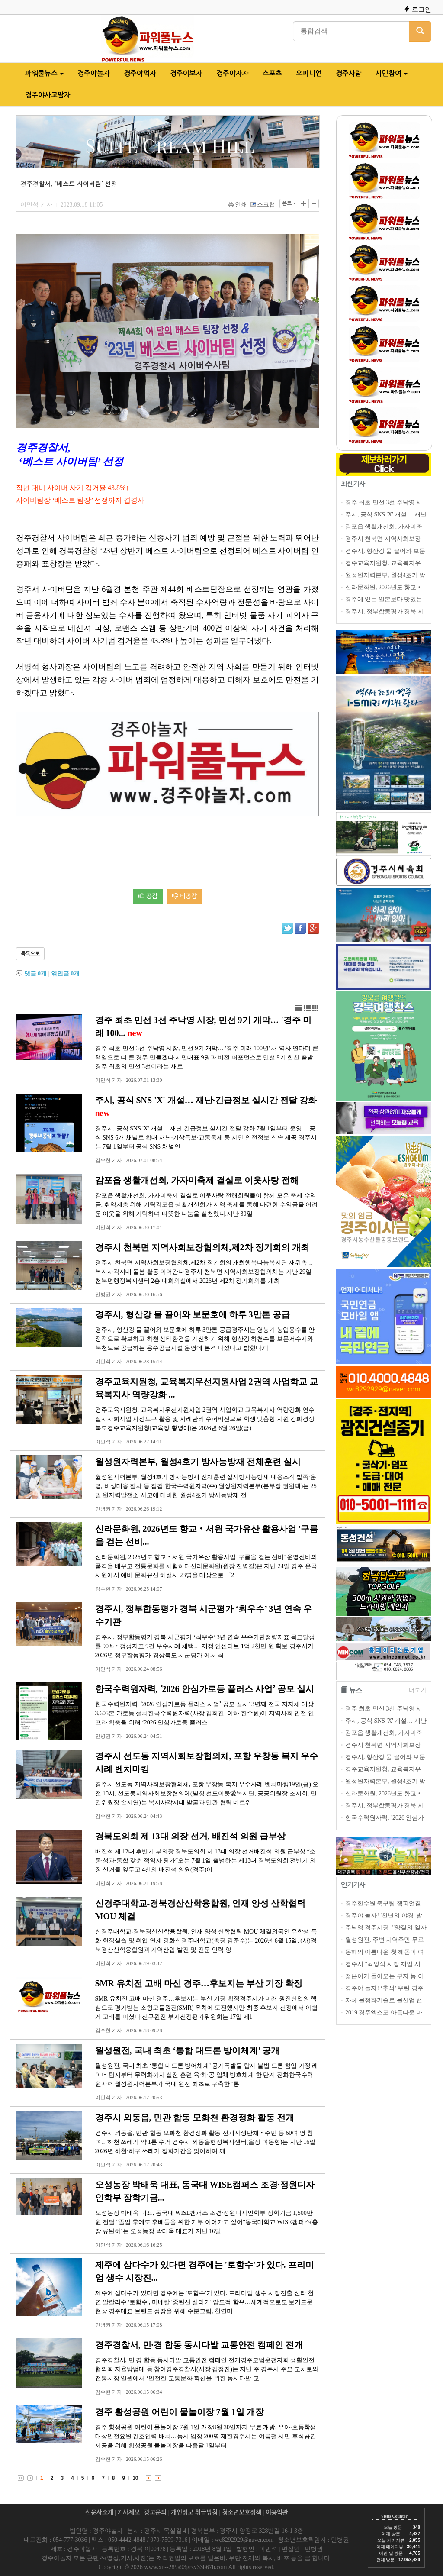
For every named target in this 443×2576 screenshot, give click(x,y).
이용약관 (277, 2512)
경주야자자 (232, 73)
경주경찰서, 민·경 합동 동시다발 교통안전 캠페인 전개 (199, 2345)
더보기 (417, 1690)
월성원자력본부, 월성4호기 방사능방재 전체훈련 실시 (198, 1461)
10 (135, 2478)
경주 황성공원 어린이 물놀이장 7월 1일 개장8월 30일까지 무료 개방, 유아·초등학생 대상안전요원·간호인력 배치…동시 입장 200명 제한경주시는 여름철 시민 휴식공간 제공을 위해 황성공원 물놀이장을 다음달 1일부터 (205, 2436)
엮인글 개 (65, 973)
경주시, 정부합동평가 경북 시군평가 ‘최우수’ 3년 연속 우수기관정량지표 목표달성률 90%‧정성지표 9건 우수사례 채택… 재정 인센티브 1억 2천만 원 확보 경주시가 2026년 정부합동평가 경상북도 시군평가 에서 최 (205, 1646)
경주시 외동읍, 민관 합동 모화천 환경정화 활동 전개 (194, 2117)
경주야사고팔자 (48, 95)
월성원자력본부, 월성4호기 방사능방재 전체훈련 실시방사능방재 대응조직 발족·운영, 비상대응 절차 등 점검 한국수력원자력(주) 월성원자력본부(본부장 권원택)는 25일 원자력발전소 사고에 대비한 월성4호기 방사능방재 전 (206, 1486)
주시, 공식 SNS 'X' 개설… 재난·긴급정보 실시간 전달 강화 (206, 1100)
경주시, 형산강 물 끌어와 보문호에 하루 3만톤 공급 (192, 1314)
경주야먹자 (140, 73)
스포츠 (272, 73)
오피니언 (309, 73)
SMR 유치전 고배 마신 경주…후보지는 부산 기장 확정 (198, 1983)
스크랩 (263, 204)
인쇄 (238, 204)
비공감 (184, 896)
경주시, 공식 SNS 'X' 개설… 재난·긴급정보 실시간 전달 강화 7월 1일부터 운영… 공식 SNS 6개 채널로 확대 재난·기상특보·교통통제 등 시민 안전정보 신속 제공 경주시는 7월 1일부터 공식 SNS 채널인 (206, 1137)
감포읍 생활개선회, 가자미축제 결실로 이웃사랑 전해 (197, 1180)
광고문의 (155, 2512)
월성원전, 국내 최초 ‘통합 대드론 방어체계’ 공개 (187, 2050)
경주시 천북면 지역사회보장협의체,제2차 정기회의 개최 (202, 1247)
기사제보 (128, 2512)
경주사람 (349, 73)
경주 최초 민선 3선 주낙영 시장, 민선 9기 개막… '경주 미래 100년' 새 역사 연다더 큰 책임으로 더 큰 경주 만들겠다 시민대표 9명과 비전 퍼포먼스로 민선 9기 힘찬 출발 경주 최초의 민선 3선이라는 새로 (206, 1057)
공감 (147, 896)
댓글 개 (35, 973)
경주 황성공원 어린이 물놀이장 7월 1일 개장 (179, 2412)
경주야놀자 (93, 73)
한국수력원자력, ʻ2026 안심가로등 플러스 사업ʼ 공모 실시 (204, 1689)
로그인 (417, 9)
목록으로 (30, 953)
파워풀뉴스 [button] (44, 73)
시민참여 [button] (392, 73)
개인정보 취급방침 (194, 2512)
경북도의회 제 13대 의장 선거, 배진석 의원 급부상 (190, 1836)
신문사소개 (99, 2512)
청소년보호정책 (241, 2512)
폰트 (289, 203)
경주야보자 (186, 73)
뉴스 (355, 1690)
